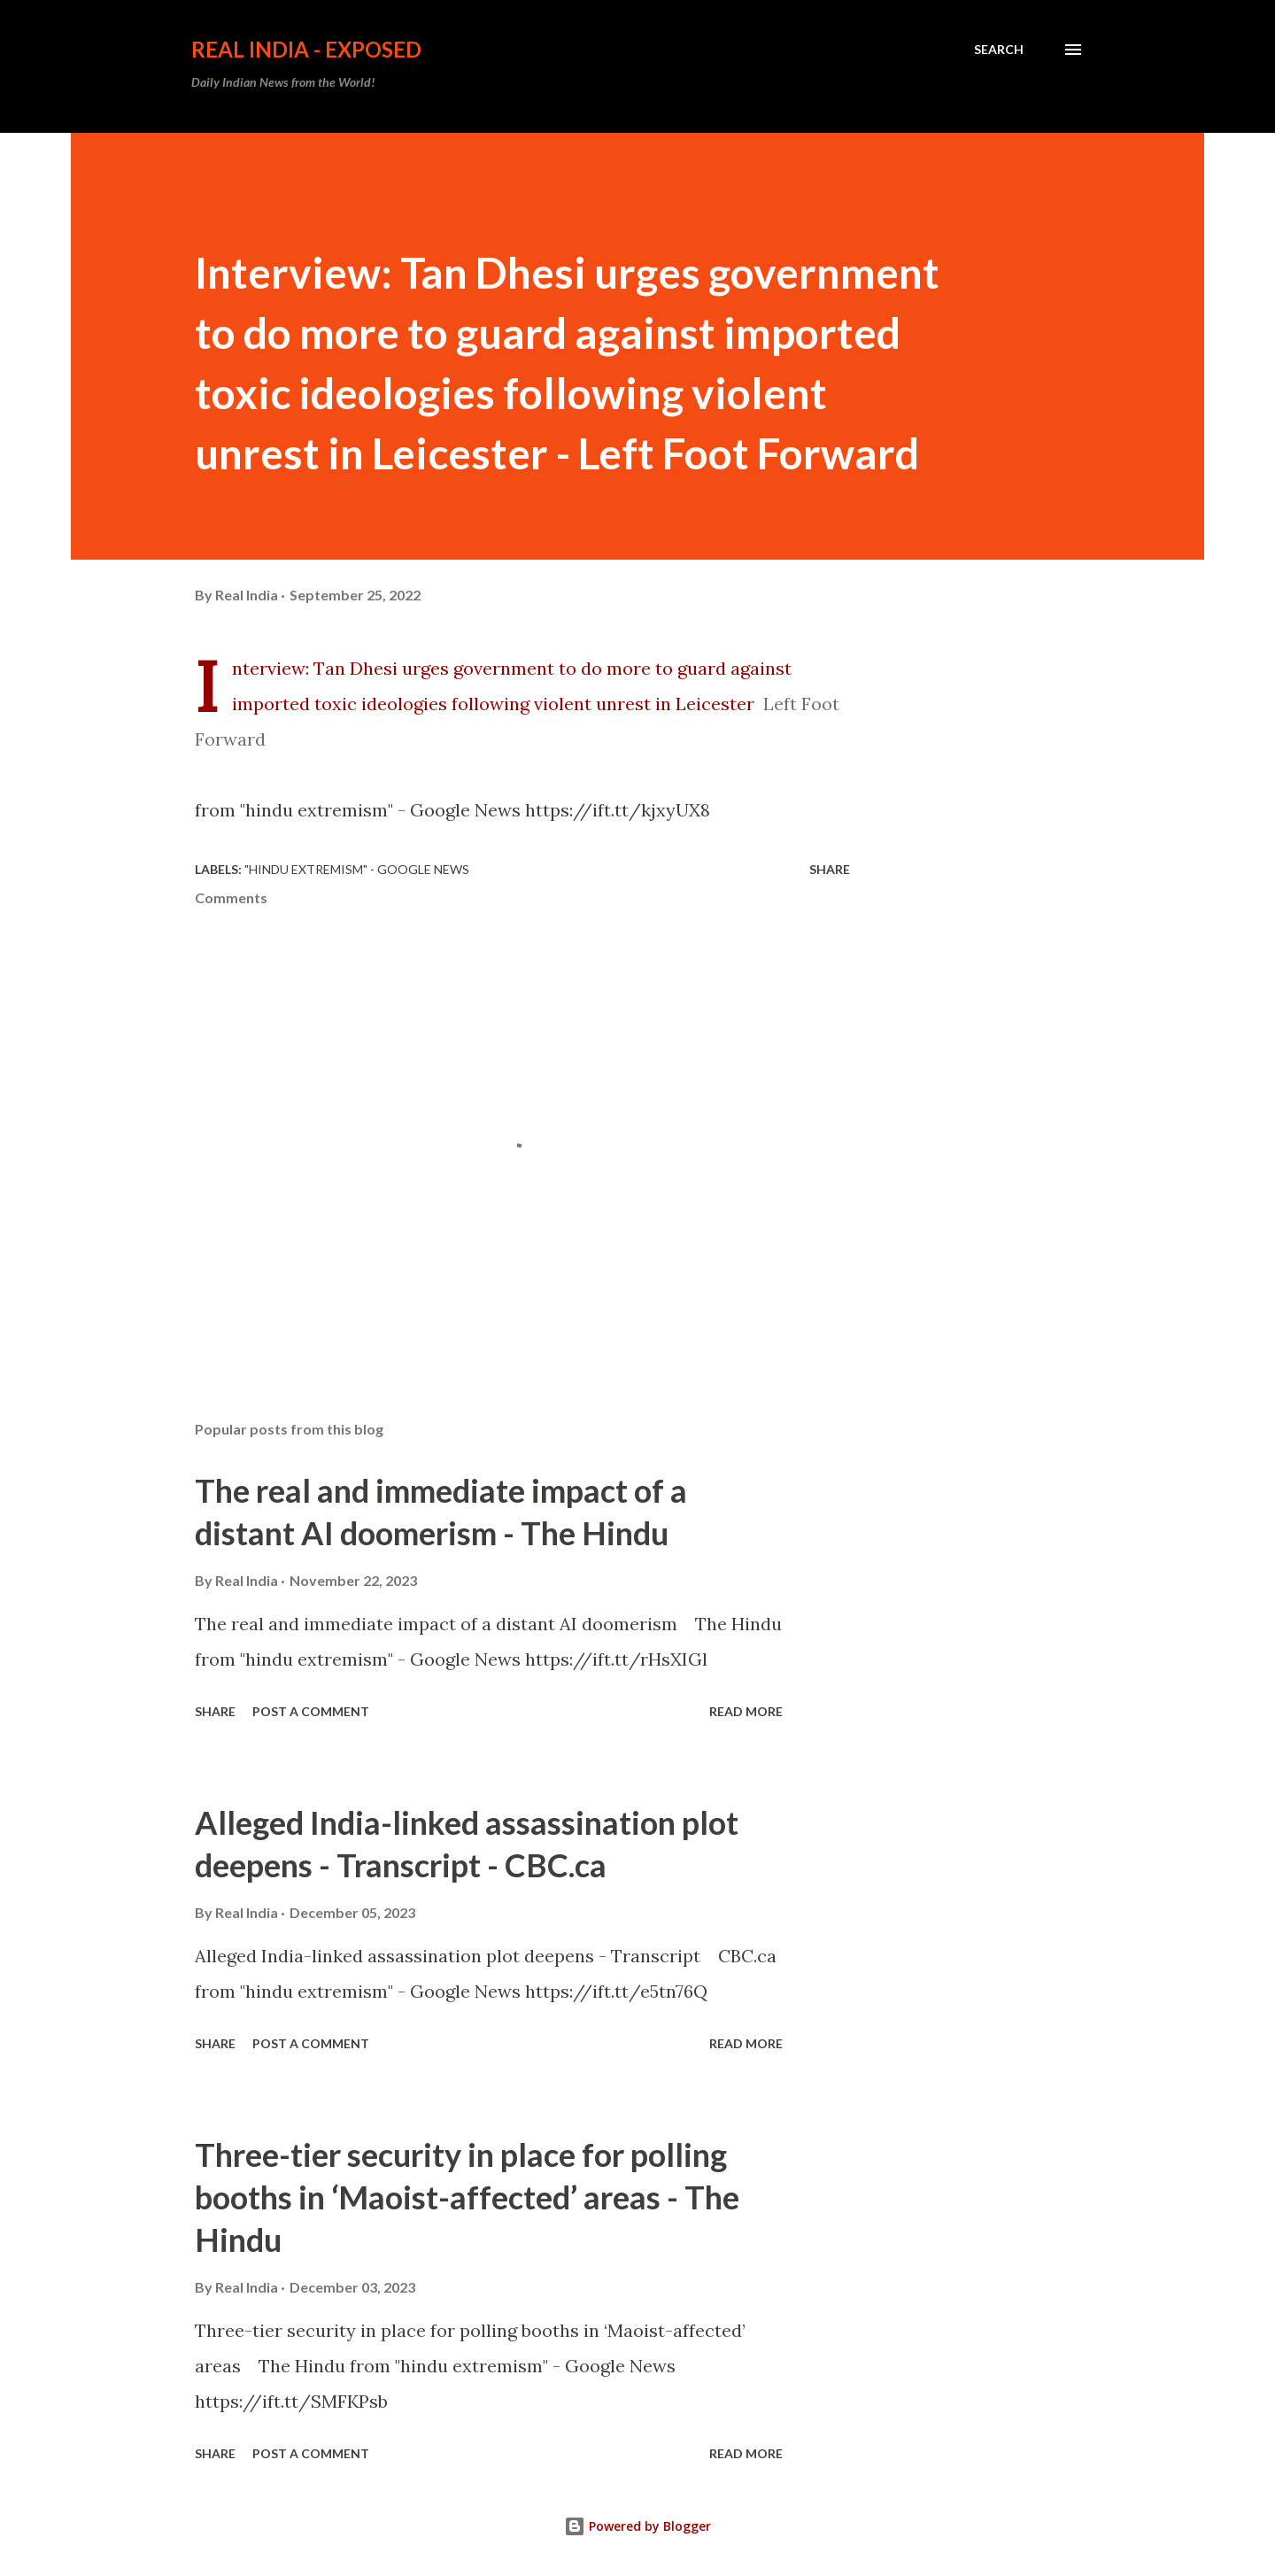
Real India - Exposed (306, 49)
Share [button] (829, 869)
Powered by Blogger (637, 2526)
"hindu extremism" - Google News (356, 869)
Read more (746, 1711)
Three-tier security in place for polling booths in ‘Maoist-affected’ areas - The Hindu (467, 2197)
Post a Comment (310, 1711)
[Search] (999, 49)
